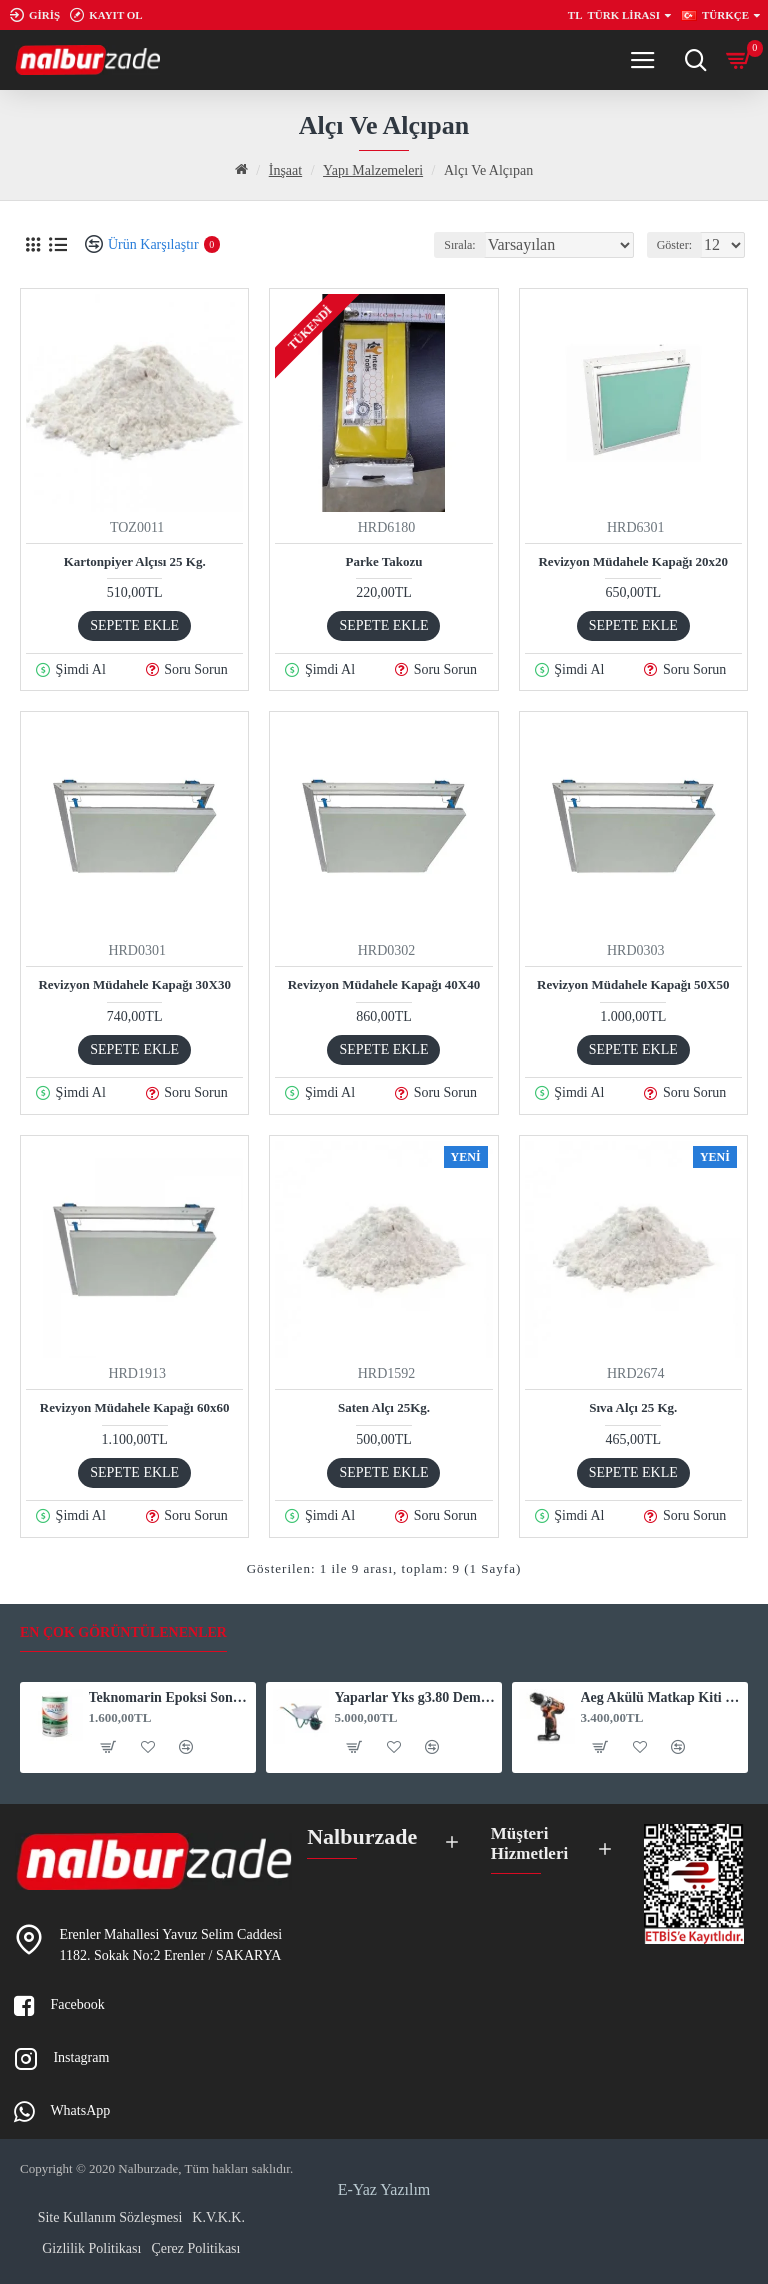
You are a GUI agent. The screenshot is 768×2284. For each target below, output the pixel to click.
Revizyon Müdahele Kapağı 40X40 (384, 984)
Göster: (674, 245)
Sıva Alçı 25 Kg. (633, 1407)
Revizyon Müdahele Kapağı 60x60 (135, 1407)
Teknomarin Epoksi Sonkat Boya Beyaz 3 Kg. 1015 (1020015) (169, 1692)
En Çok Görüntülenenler (123, 1626)
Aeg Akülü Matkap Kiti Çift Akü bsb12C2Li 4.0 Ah (661, 1692)
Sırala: (459, 245)
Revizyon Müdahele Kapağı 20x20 (633, 561)
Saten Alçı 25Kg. (384, 1407)
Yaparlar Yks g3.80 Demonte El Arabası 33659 (415, 1692)
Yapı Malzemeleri (373, 170)
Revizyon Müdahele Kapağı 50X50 (633, 984)
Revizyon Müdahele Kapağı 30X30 (134, 984)
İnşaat (285, 170)
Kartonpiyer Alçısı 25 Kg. (135, 561)
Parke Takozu (384, 561)
